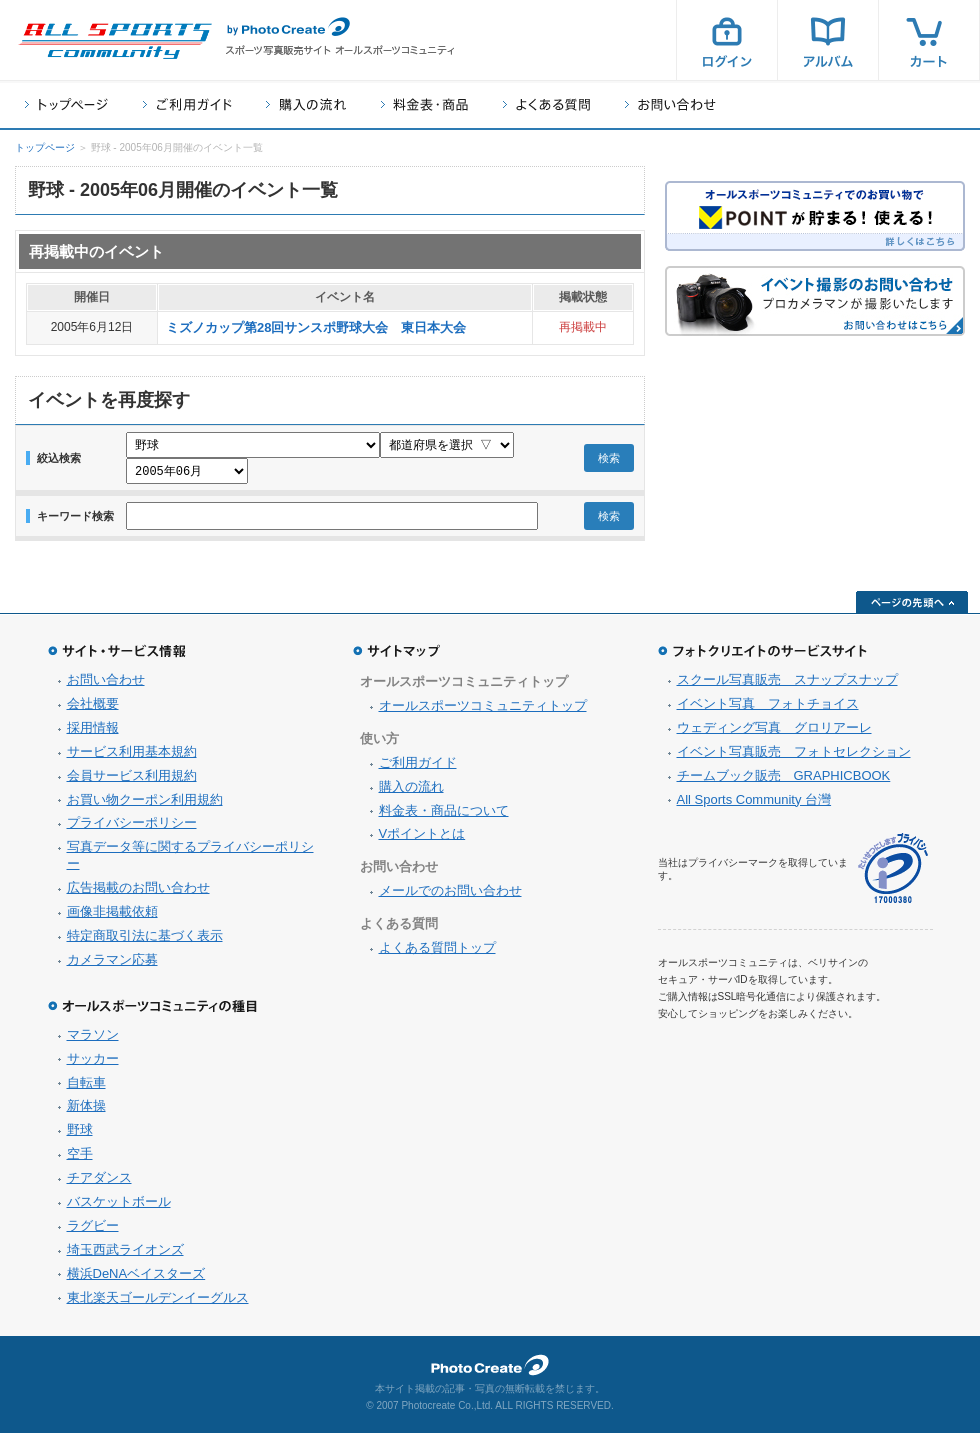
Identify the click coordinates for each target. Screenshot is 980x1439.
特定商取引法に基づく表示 (145, 941)
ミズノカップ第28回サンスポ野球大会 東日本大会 (316, 327)
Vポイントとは (422, 839)
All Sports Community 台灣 (754, 805)
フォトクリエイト (490, 1371)
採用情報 (93, 733)
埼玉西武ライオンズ (125, 1255)
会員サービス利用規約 (132, 781)
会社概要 (93, 709)
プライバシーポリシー (132, 828)
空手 (80, 1159)
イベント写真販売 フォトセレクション (794, 757)
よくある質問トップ (437, 953)
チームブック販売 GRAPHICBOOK (784, 781)
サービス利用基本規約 (132, 757)
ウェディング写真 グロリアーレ (774, 733)
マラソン (93, 1040)
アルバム (828, 40)
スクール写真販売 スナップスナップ (787, 685)
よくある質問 (546, 104)
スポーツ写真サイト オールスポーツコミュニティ (115, 41)
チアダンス (99, 1183)
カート (929, 40)
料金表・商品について (444, 816)
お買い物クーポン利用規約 (145, 805)
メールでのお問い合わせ (450, 896)
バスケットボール (119, 1207)
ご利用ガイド (187, 104)
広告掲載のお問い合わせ (138, 893)
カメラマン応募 (112, 965)
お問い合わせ (670, 104)
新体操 (86, 1111)
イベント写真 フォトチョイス (768, 709)
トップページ (66, 104)
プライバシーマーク (893, 874)
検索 (609, 461)
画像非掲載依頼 (112, 917)
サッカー (93, 1064)
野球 (80, 1135)
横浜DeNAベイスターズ (136, 1279)
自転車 (86, 1088)
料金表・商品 (424, 104)
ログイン (727, 40)
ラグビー (93, 1231)
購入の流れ (306, 104)
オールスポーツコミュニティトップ (483, 711)
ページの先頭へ (912, 608)
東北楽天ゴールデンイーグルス (158, 1303)
